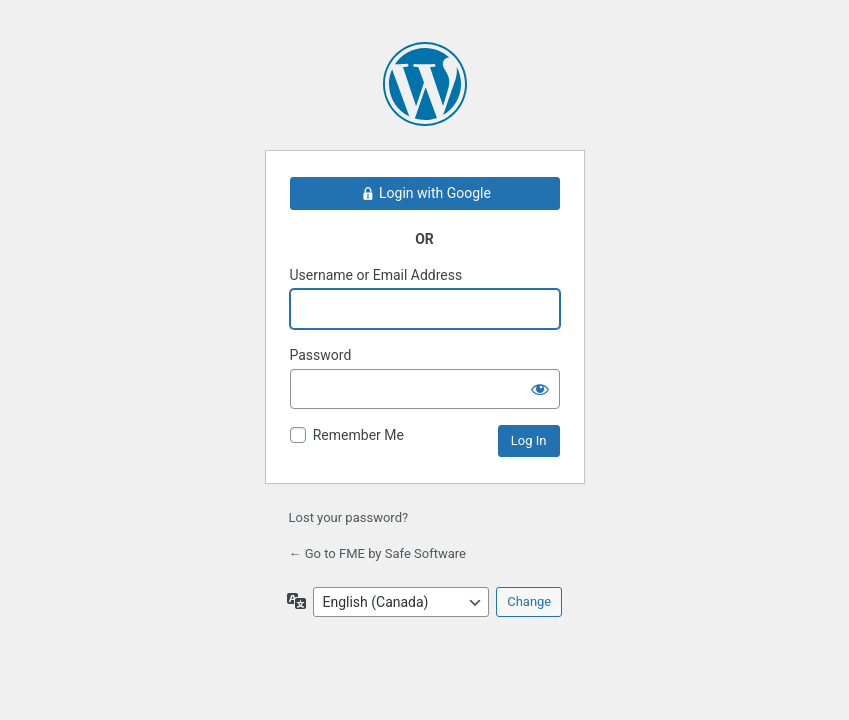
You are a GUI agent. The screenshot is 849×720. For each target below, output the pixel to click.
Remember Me (358, 435)
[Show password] (540, 389)
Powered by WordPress (425, 84)
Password (321, 355)
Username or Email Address (376, 275)
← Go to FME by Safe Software (377, 553)
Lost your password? (349, 517)
